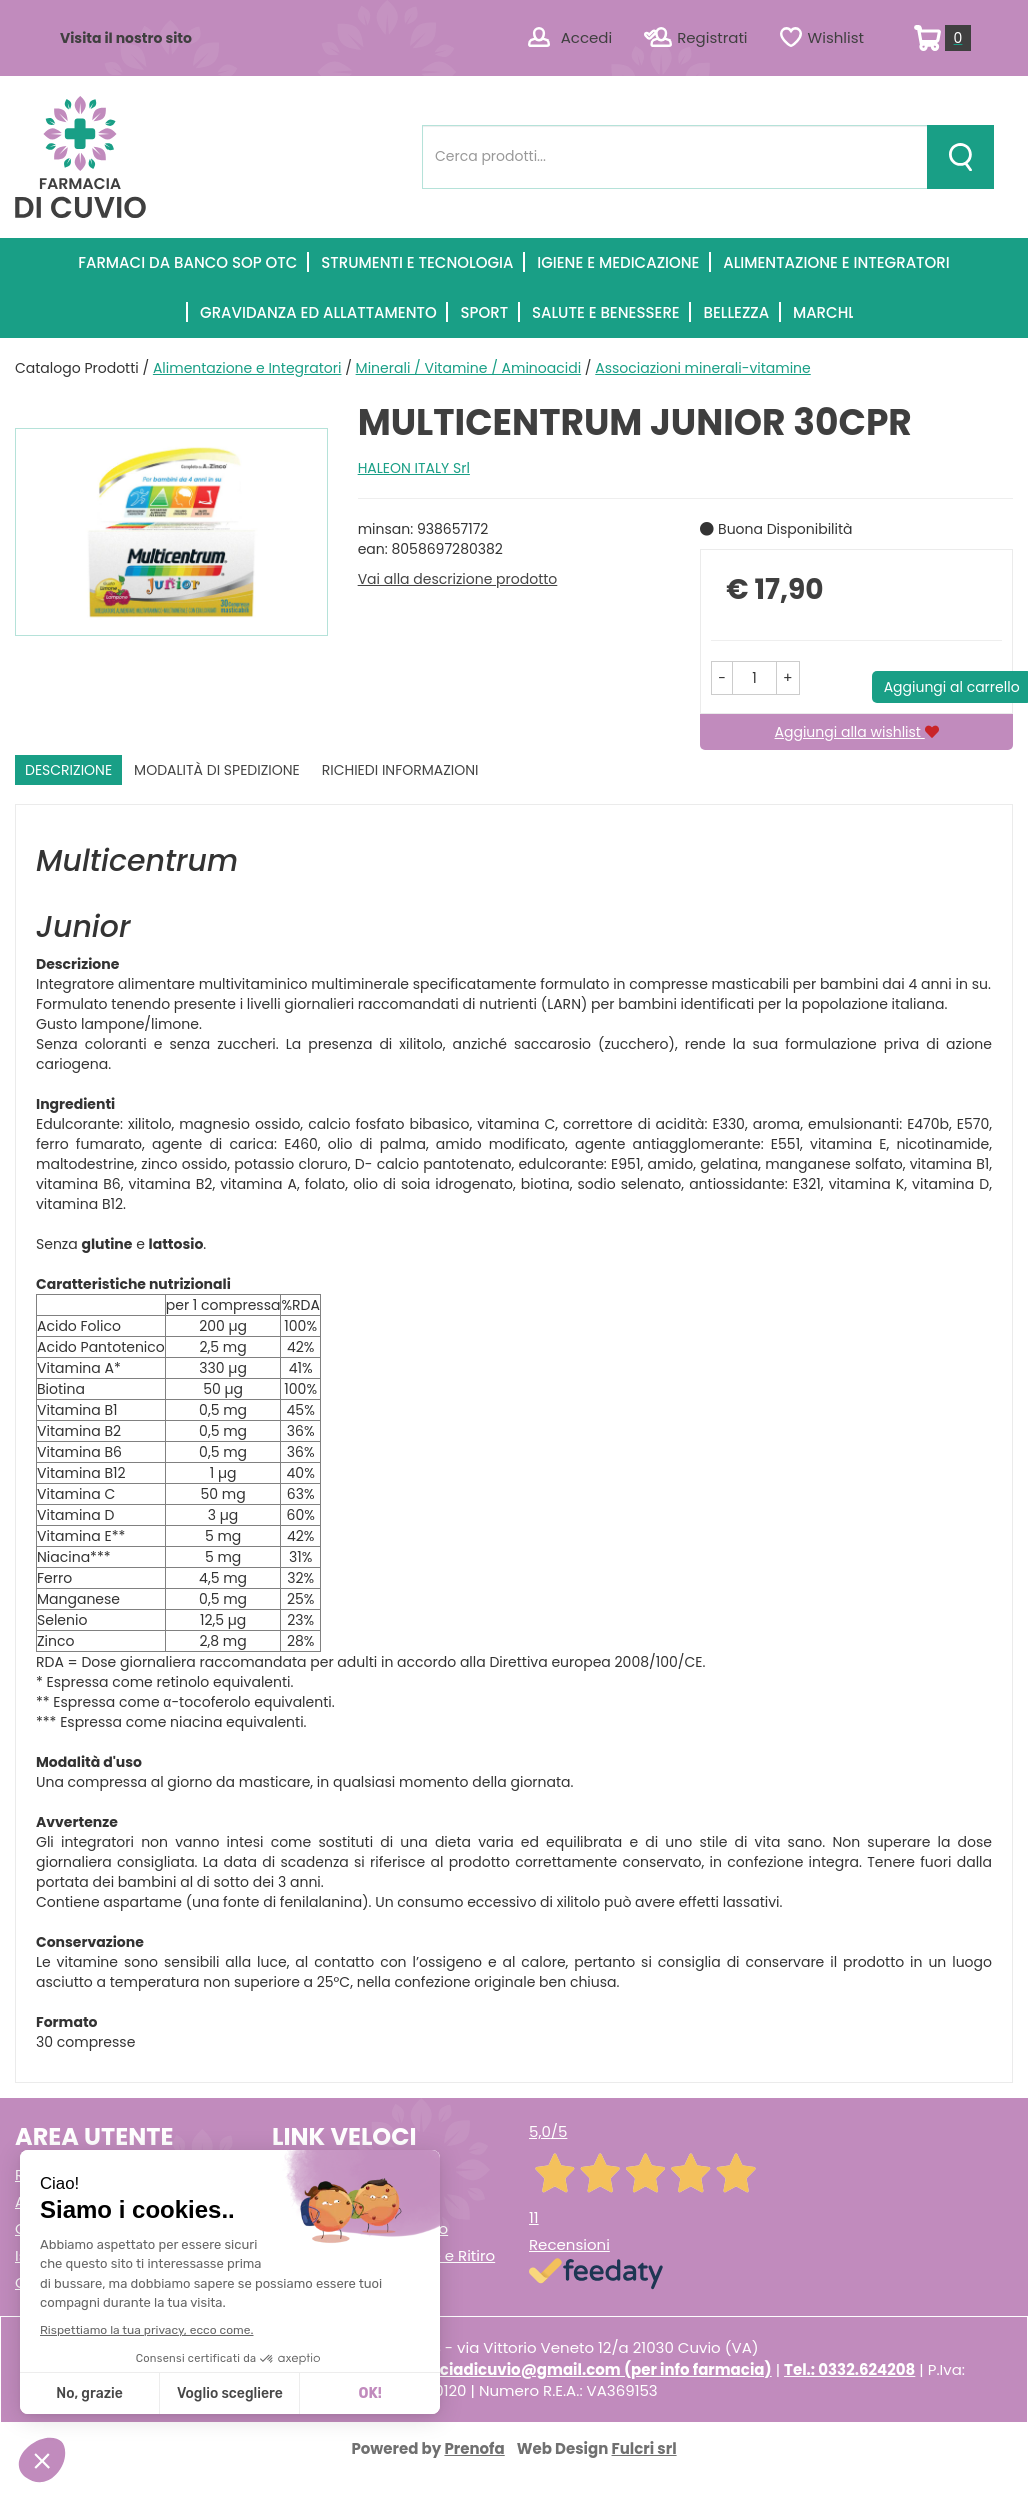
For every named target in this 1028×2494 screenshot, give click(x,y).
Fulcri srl (644, 2448)
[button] (722, 678)
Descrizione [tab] (68, 770)
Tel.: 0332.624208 (849, 2369)
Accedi (586, 37)
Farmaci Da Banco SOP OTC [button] (187, 262)
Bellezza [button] (736, 312)
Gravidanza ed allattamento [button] (318, 312)
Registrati (712, 37)
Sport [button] (484, 312)
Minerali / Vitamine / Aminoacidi (469, 368)
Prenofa (474, 2448)
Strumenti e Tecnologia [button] (417, 262)
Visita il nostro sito (126, 38)
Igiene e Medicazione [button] (618, 262)
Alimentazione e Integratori (247, 368)
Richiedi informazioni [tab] (400, 770)
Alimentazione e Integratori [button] (836, 262)
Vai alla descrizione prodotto (458, 579)
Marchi (822, 312)
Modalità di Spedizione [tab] (217, 770)
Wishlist (836, 37)
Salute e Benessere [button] (606, 312)
